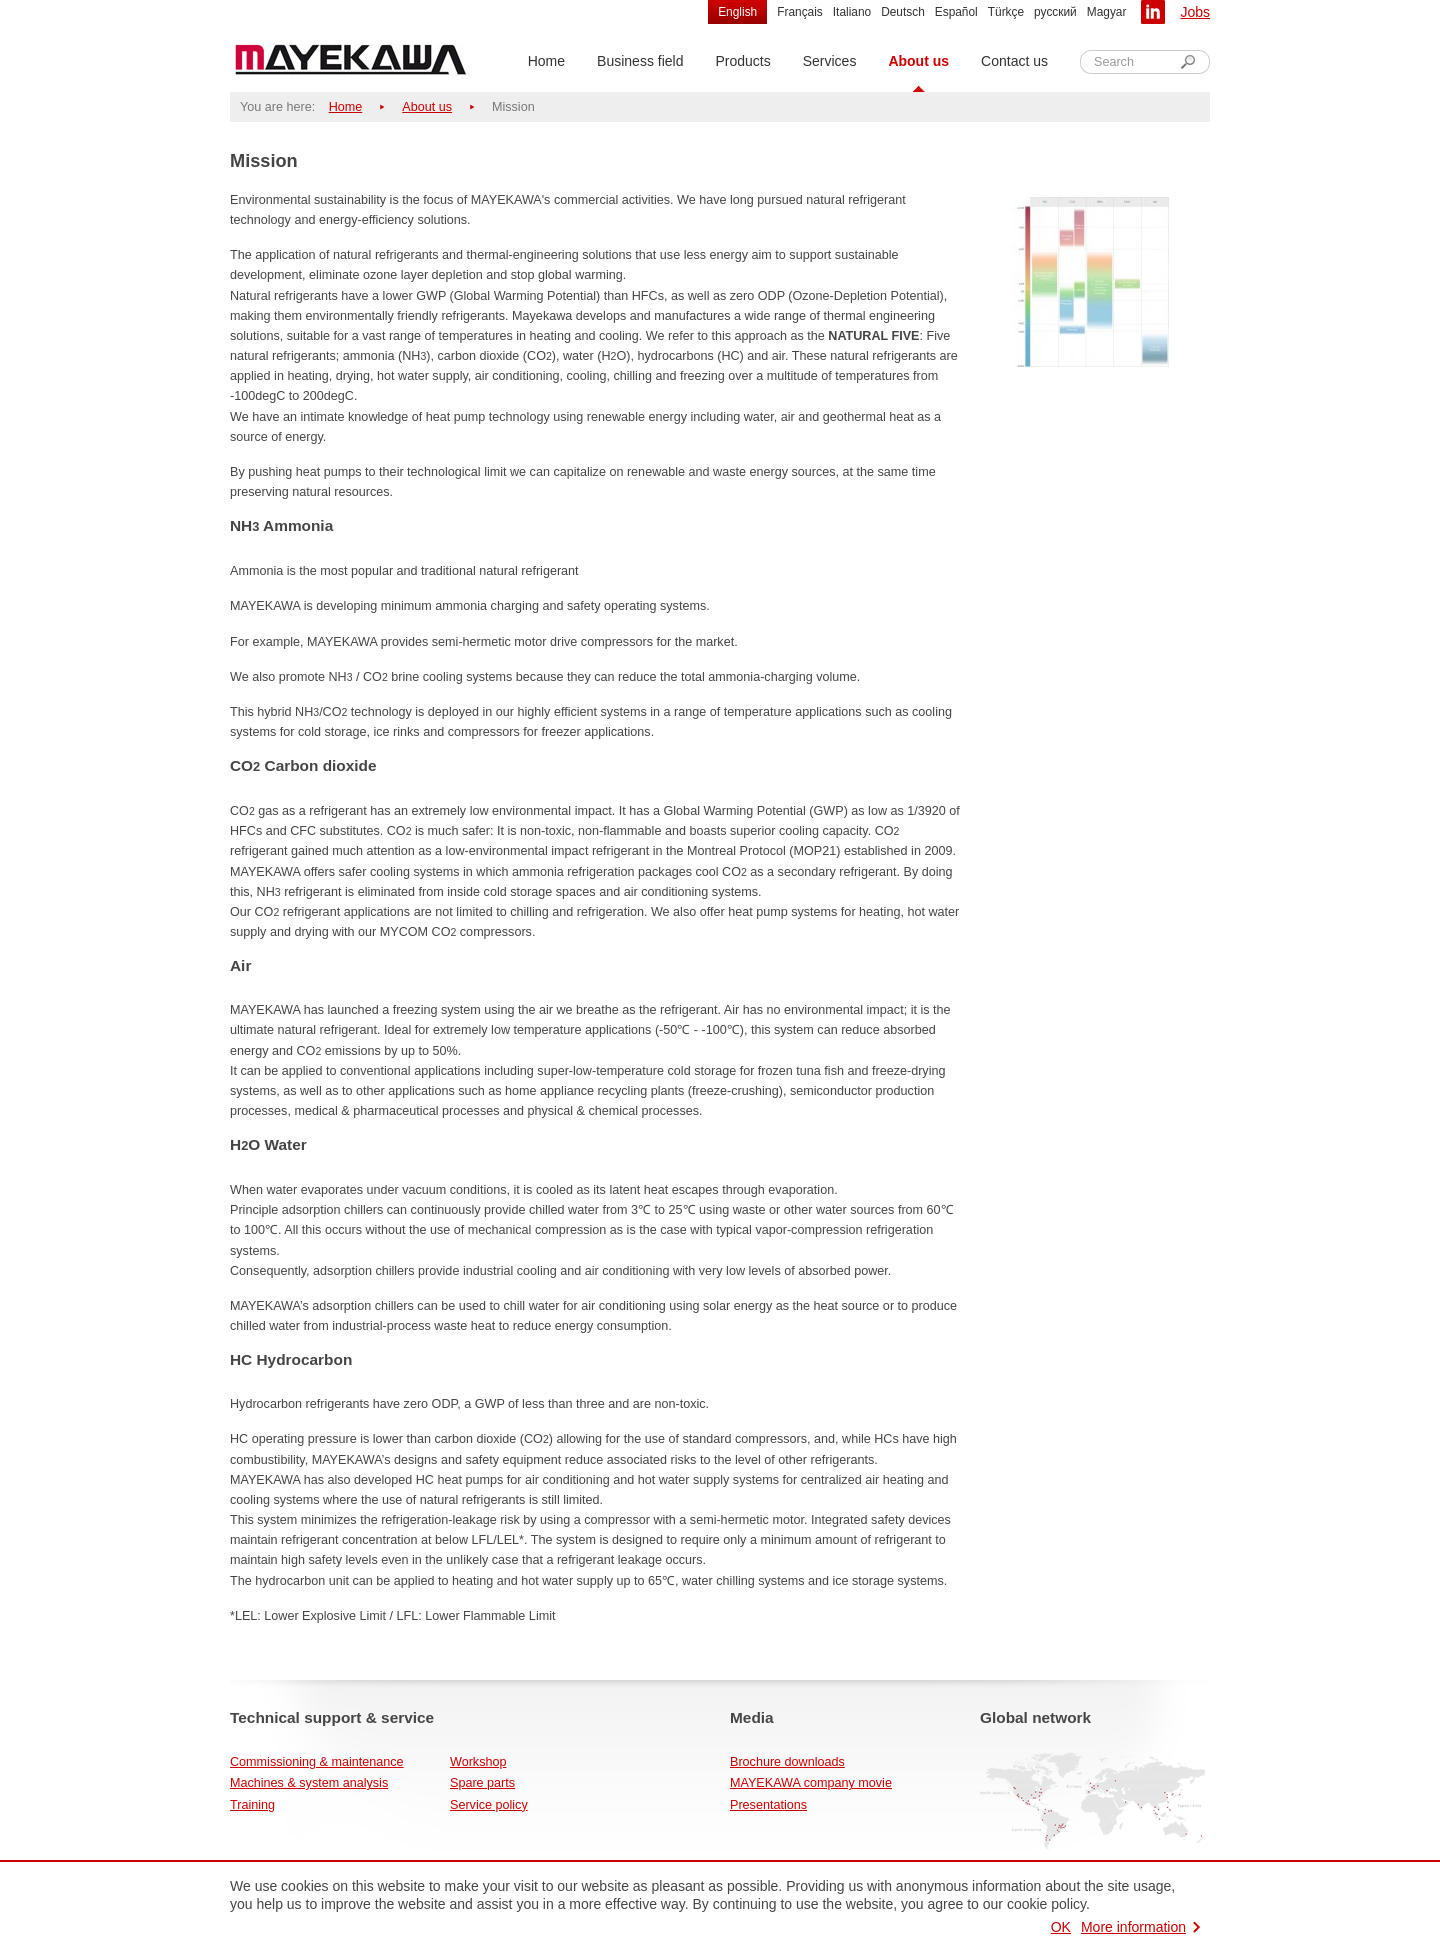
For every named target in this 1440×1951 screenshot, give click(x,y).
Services (830, 61)
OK (1061, 1927)
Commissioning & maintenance (317, 1762)
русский (1055, 12)
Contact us (1014, 61)
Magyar (1107, 12)
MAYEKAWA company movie (811, 1783)
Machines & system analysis (309, 1783)
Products (742, 61)
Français (800, 12)
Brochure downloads (787, 1762)
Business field (640, 61)
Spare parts (482, 1783)
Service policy (489, 1805)
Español (956, 12)
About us (918, 61)
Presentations (768, 1805)
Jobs (1195, 12)
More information (1133, 1927)
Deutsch (903, 12)
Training (252, 1805)
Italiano (852, 12)
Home (546, 61)
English (737, 12)
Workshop (478, 1762)
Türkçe (1006, 12)
